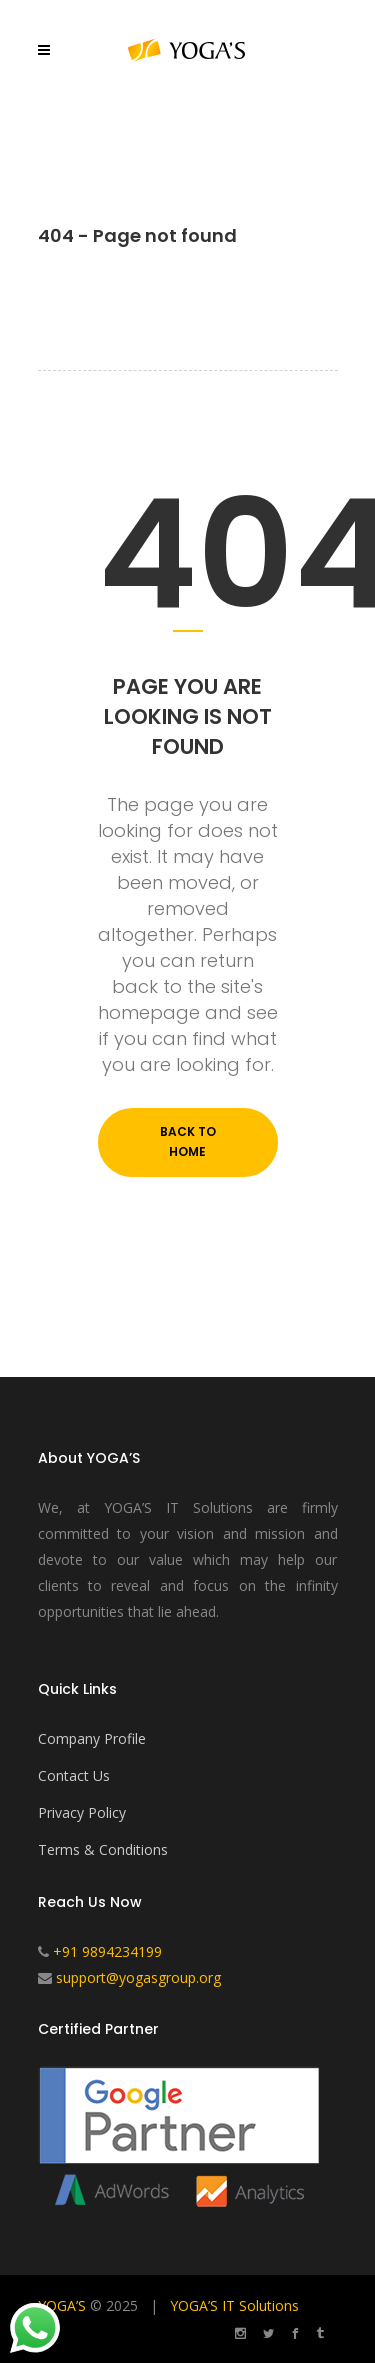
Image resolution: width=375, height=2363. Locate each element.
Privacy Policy (82, 1812)
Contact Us (74, 1775)
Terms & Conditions (103, 1849)
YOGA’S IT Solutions (234, 2305)
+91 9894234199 (107, 1951)
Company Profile (92, 1738)
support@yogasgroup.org (138, 1977)
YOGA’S (62, 2305)
